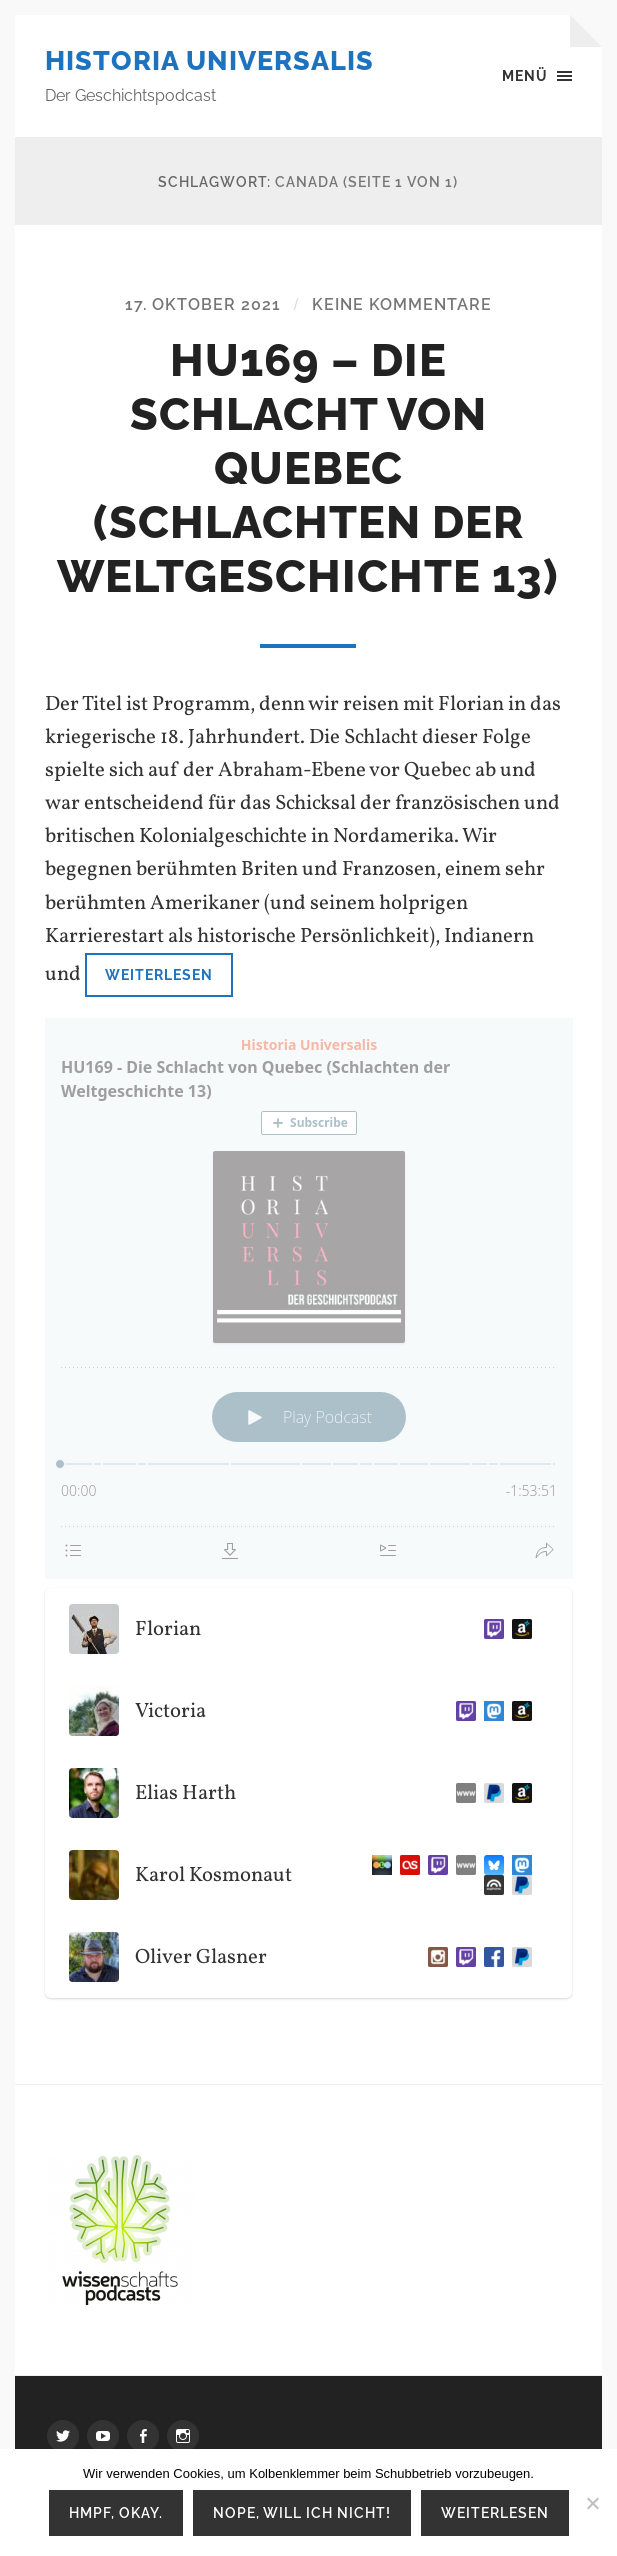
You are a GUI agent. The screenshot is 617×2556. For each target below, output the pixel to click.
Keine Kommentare (402, 304)
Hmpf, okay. (116, 2512)
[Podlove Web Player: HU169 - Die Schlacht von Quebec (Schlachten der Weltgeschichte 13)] (309, 1298)
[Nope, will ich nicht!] (592, 2503)
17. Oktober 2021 (203, 304)
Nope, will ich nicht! (302, 2512)
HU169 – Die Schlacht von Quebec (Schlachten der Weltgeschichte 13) (308, 468)
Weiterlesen (159, 974)
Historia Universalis (209, 60)
